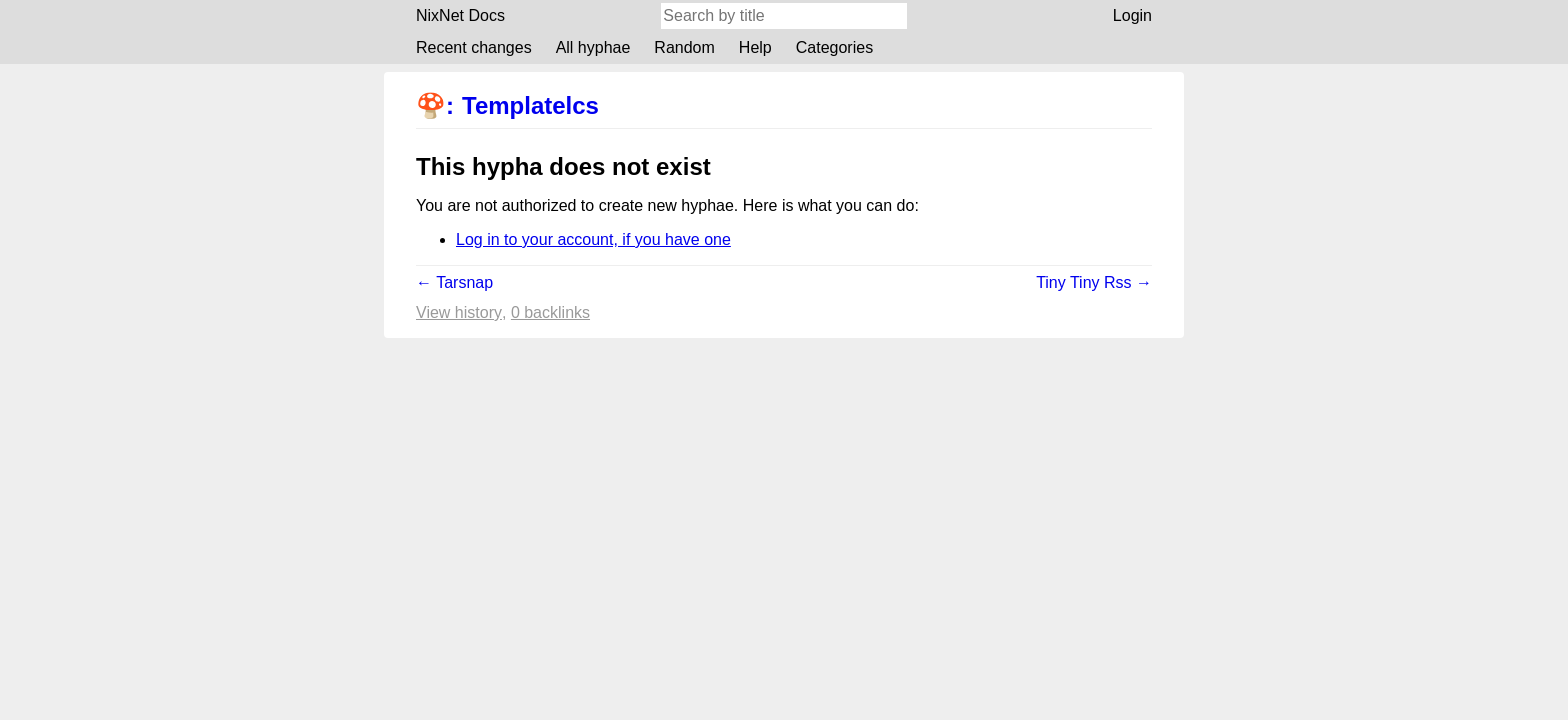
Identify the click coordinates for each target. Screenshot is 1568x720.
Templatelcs (530, 105)
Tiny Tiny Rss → (1094, 282)
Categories (834, 47)
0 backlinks (550, 312)
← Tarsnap (454, 282)
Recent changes (474, 47)
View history (459, 312)
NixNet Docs (460, 15)
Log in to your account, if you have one (593, 239)
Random (684, 47)
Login (1132, 15)
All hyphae (593, 47)
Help (755, 47)
